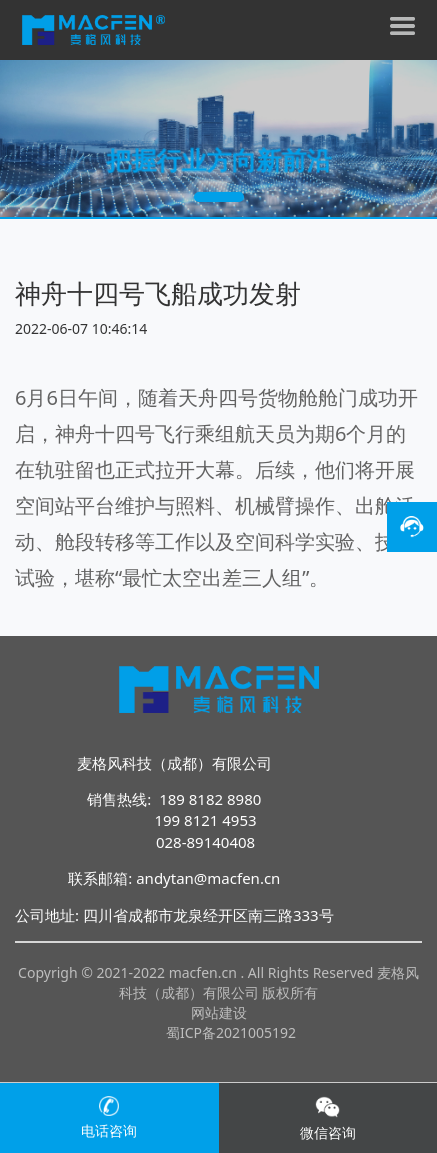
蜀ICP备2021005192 (231, 1032)
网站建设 (219, 1012)
